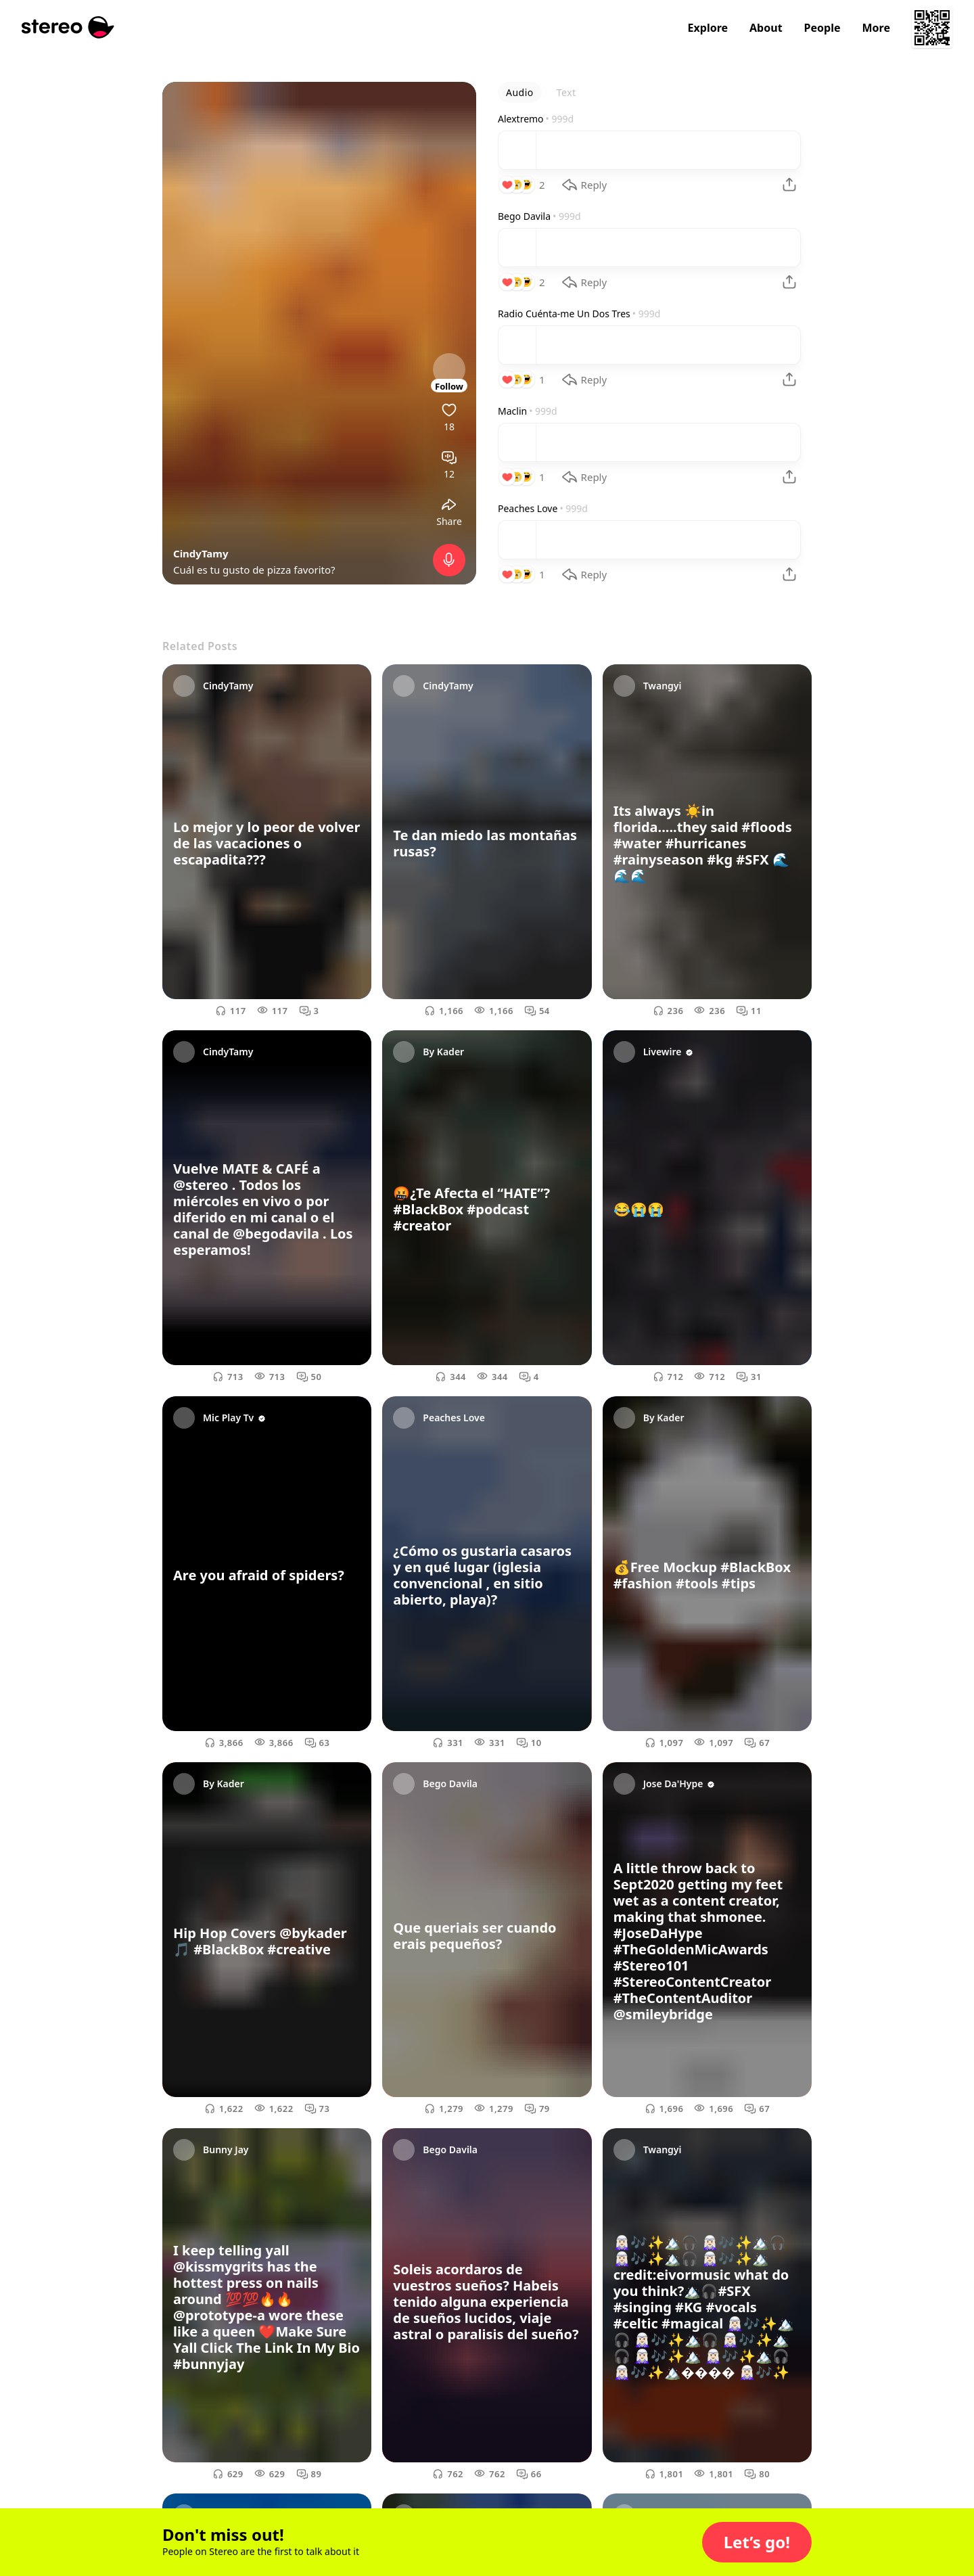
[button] (757, 2542)
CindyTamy (201, 553)
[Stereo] (68, 27)
